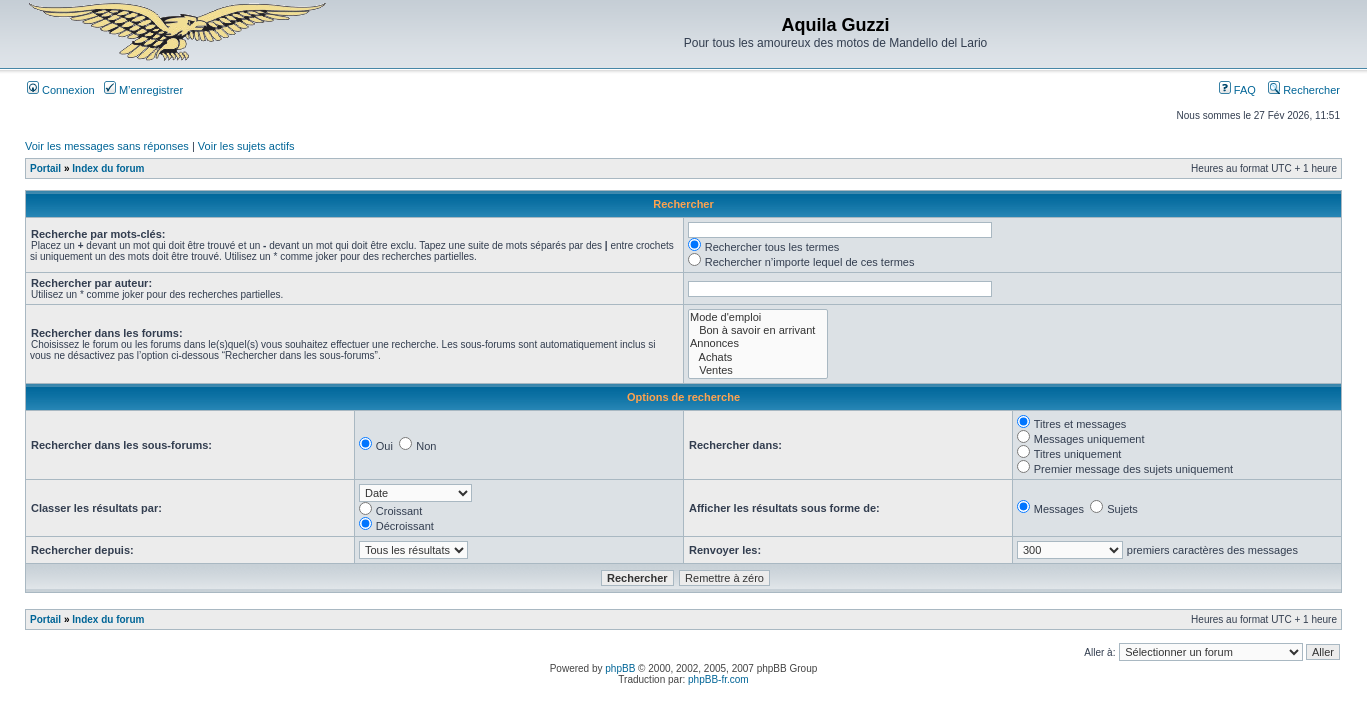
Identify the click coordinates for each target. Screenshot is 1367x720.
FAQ (1237, 90)
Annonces (758, 343)
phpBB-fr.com (718, 679)
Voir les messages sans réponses (107, 146)
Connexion (61, 90)
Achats (758, 357)
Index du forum (108, 168)
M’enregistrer (143, 90)
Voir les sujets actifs (246, 146)
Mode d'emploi (758, 317)
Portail (45, 168)
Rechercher (1304, 90)
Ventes (758, 370)
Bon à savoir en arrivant (758, 330)
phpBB (620, 668)
